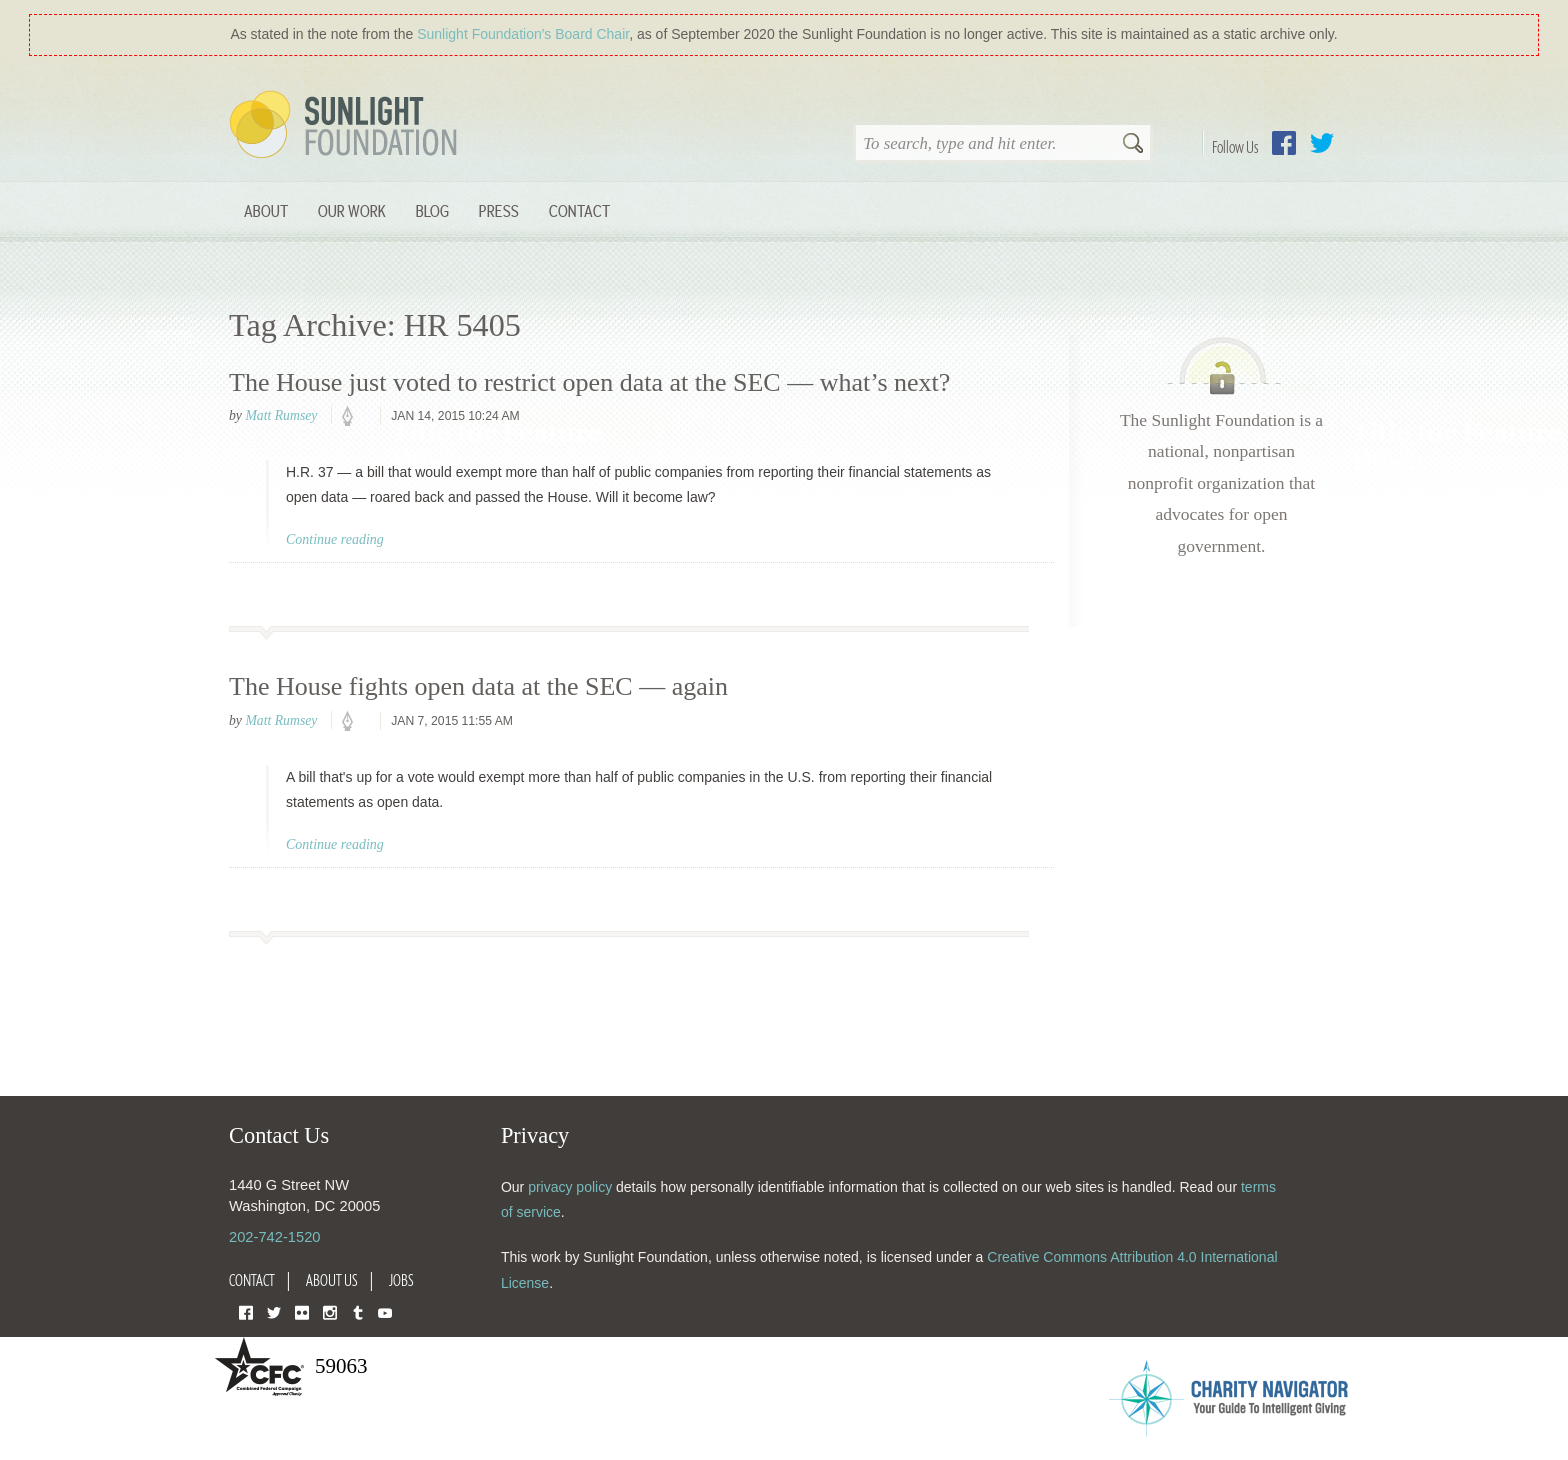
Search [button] (1133, 145)
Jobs (401, 1280)
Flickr (302, 1311)
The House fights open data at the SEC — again (478, 686)
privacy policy (570, 1187)
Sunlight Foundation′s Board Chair (523, 34)
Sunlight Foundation (347, 126)
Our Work (352, 210)
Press (499, 210)
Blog (432, 210)
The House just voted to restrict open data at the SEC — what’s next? (589, 382)
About (266, 210)
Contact (579, 210)
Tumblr (358, 1311)
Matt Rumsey (281, 415)
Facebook (1284, 143)
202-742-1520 (274, 1237)
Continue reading (335, 539)
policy (354, 417)
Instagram (330, 1311)
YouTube (385, 1311)
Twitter (1322, 143)
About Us (332, 1280)
